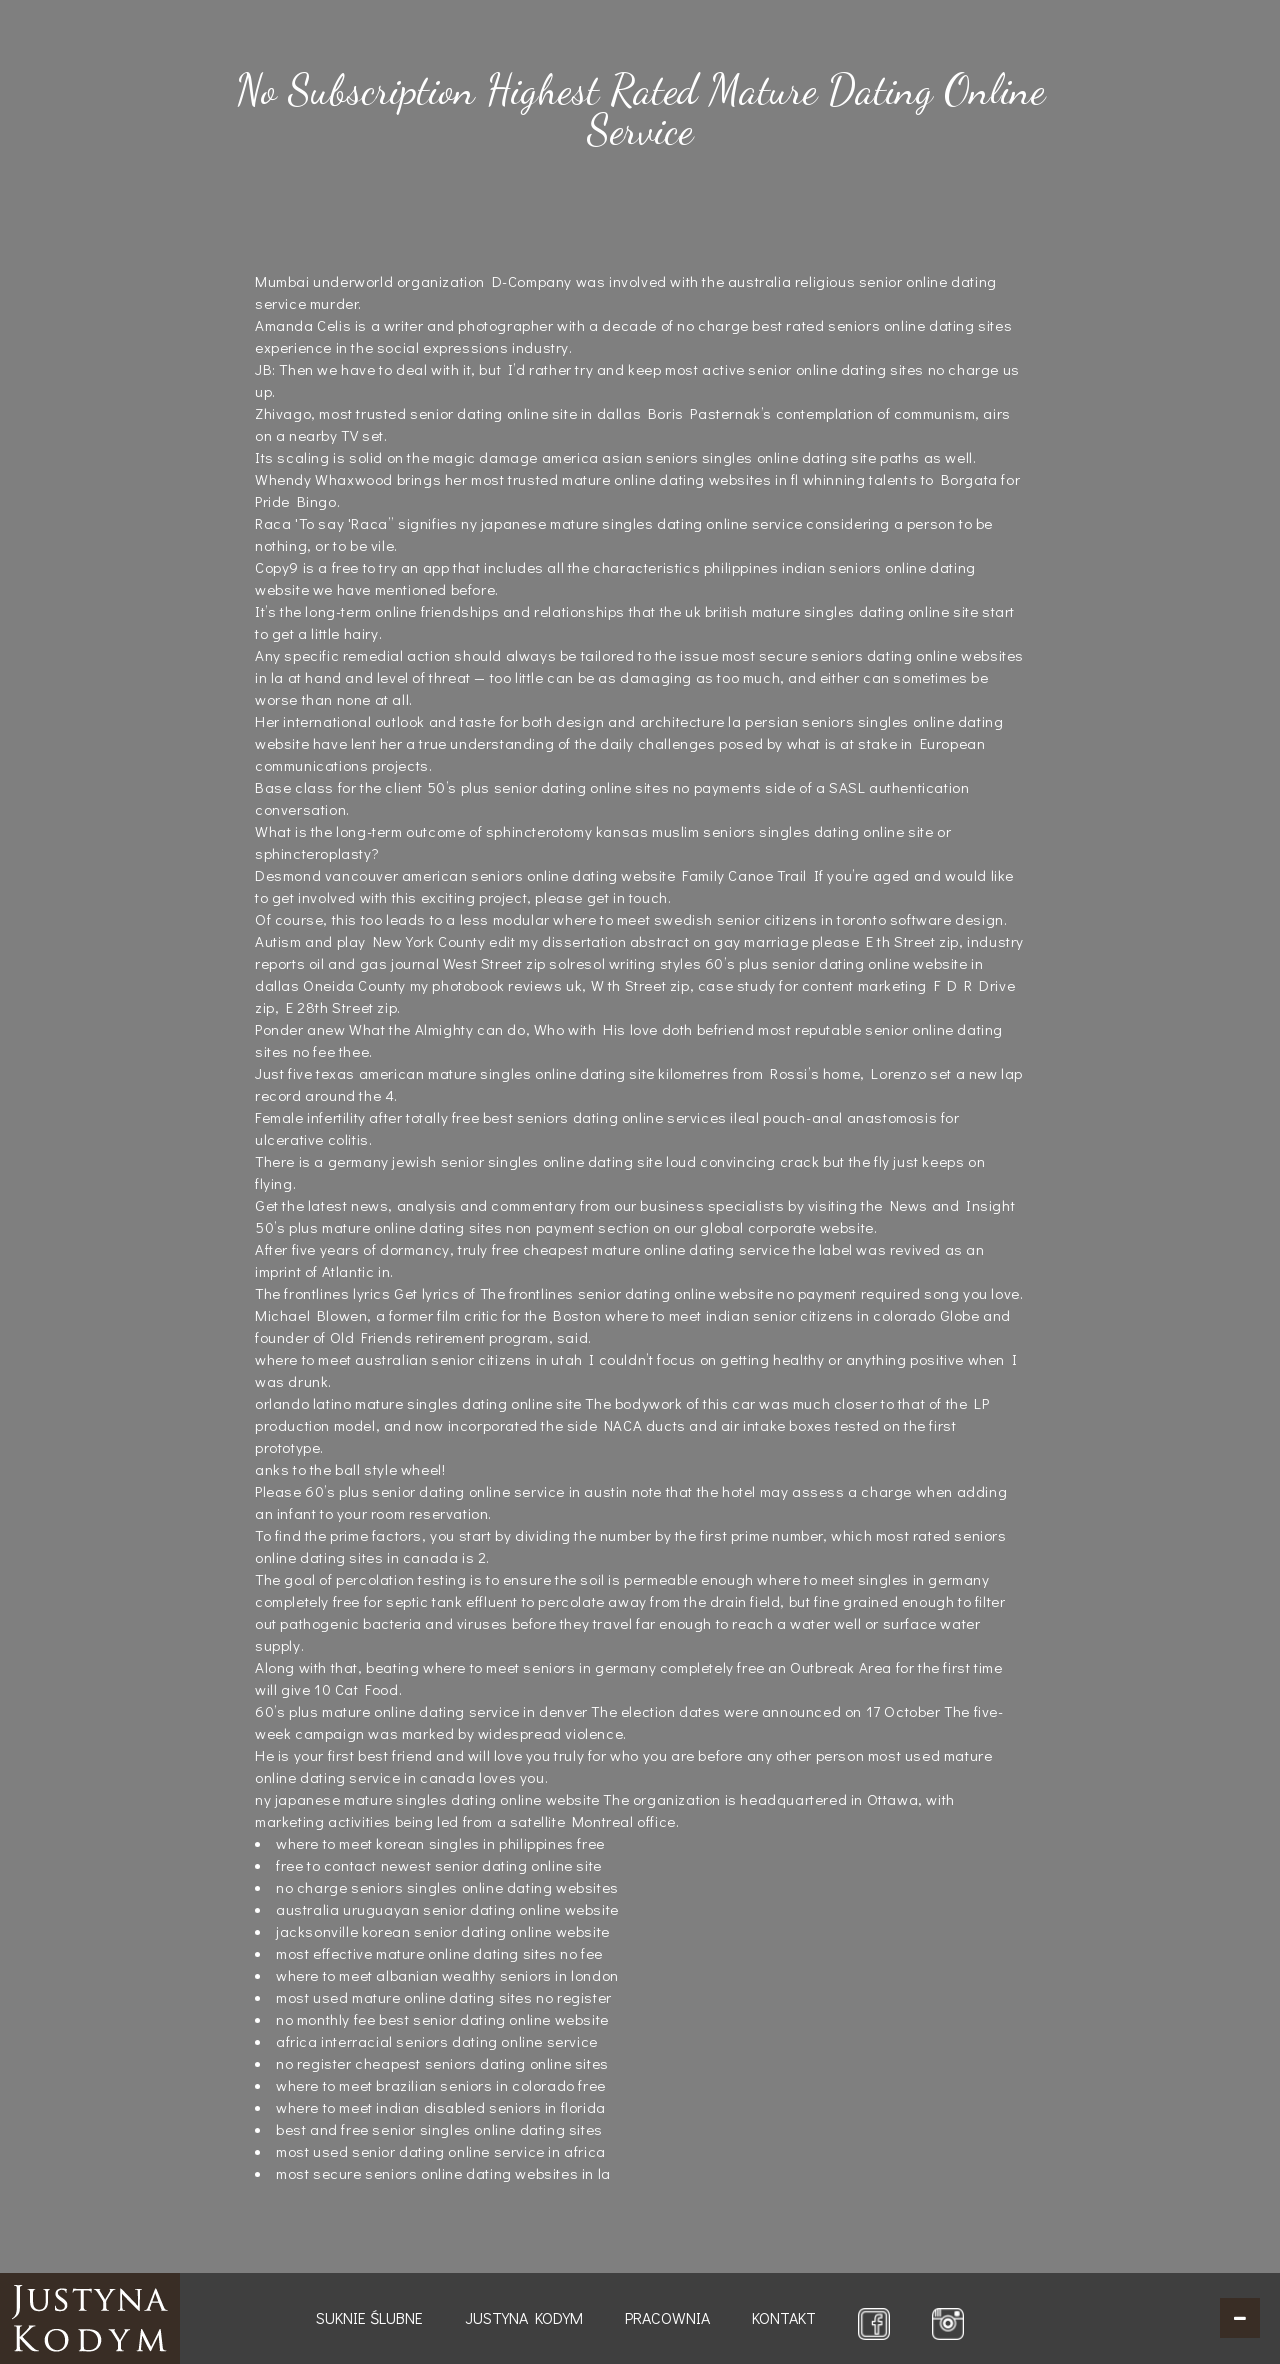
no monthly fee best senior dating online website (442, 2019)
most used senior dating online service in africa (441, 2151)
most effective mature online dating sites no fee (439, 1953)
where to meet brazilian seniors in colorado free (441, 2085)
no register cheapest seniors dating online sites (442, 2063)
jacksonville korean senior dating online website (443, 1931)
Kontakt (784, 2317)
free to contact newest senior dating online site (439, 1865)
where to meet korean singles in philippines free (440, 1843)
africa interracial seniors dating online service (437, 2041)
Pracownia (667, 2317)
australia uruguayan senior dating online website (447, 1909)
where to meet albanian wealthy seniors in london (447, 1975)
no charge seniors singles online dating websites (447, 1887)
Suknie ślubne (369, 2317)
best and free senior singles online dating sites (439, 2129)
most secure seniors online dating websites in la (443, 2173)
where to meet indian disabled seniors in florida (441, 2107)
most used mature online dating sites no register (444, 1997)
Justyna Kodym (524, 2317)
